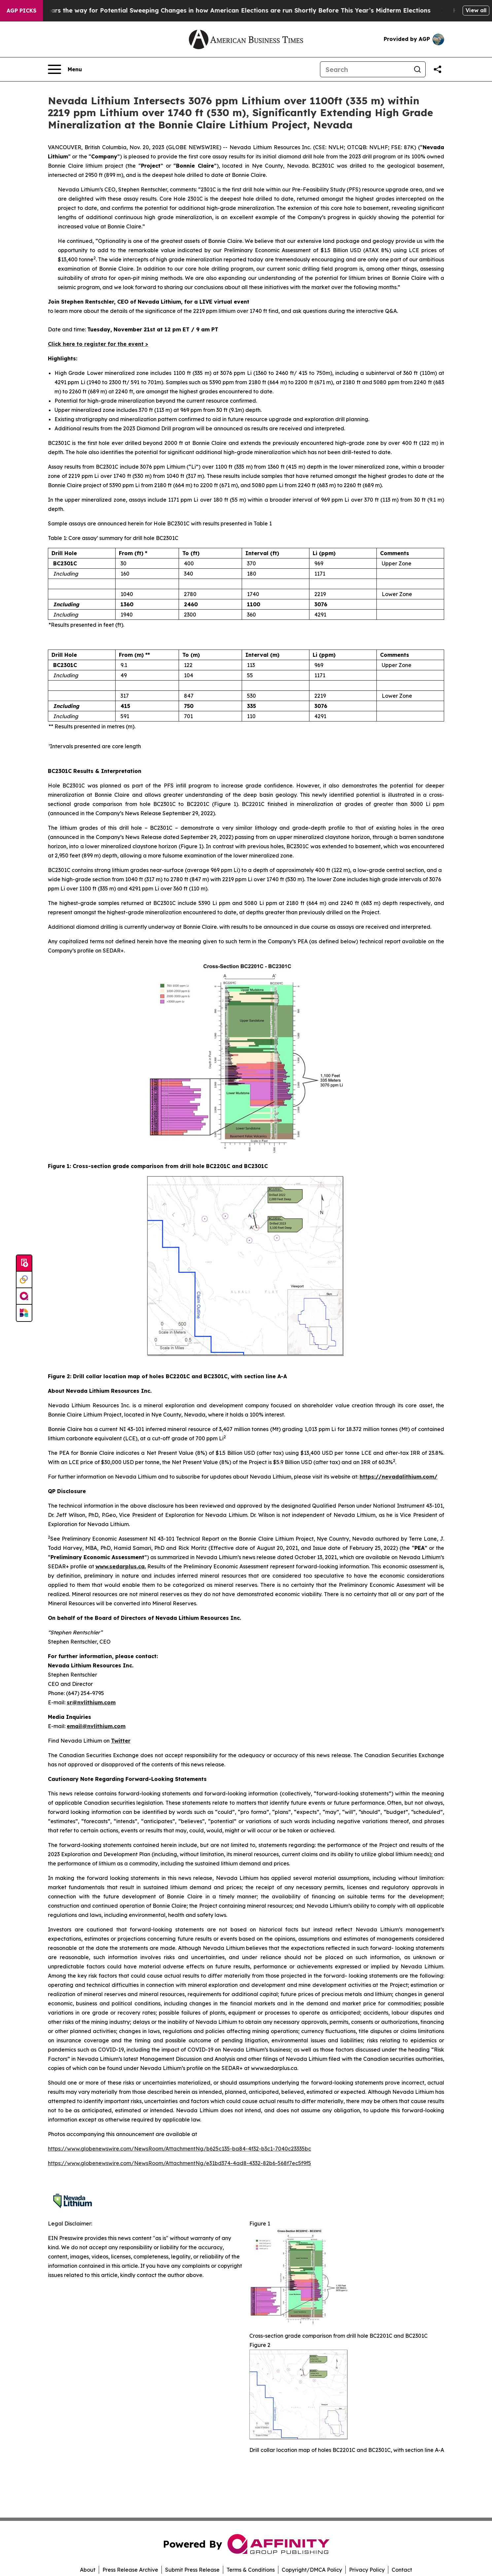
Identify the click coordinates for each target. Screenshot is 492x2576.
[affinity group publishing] (24, 1296)
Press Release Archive (130, 2569)
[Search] (364, 69)
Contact (402, 2569)
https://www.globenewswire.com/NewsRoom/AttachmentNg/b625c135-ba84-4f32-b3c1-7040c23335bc (179, 2148)
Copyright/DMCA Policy (312, 2569)
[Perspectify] (24, 1280)
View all (476, 10)
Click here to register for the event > (98, 344)
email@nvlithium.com (96, 1726)
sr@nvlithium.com (91, 1702)
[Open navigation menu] (65, 69)
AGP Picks (21, 10)
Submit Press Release (192, 2569)
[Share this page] (437, 69)
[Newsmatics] (24, 1313)
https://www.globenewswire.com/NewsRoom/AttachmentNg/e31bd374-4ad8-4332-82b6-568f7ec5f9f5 (179, 2163)
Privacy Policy (367, 2569)
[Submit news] (24, 1263)
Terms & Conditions (251, 2569)
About (87, 2569)
